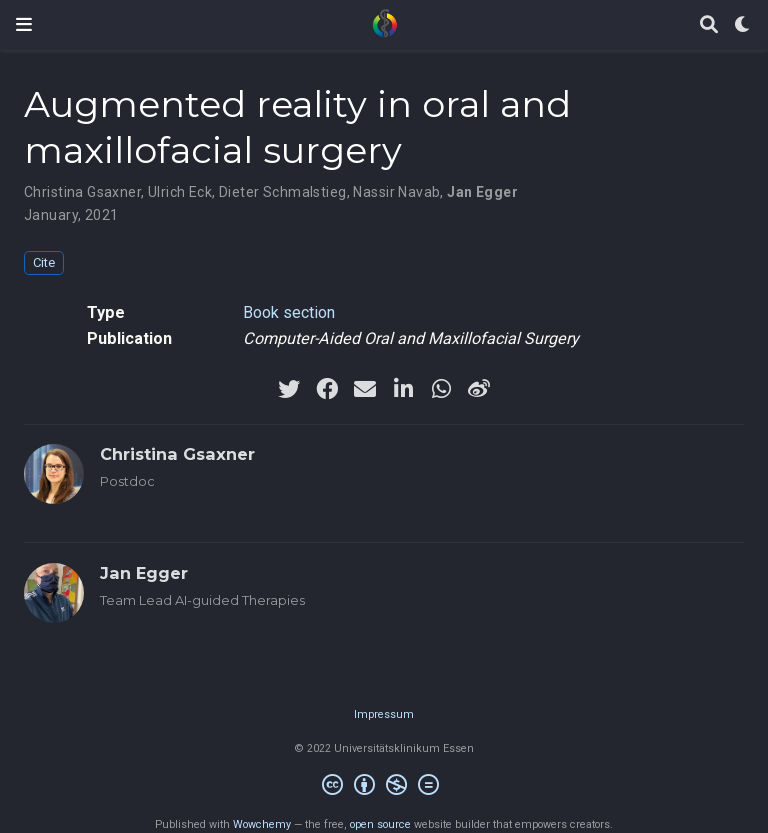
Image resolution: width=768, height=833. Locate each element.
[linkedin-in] (403, 389)
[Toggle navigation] (24, 24)
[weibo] (479, 389)
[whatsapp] (441, 389)
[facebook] (327, 389)
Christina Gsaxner (82, 192)
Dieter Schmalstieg (283, 192)
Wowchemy (262, 824)
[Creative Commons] (384, 787)
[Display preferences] (743, 25)
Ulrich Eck (180, 192)
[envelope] (365, 389)
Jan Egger (482, 192)
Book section (289, 312)
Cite (44, 262)
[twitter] (289, 389)
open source (380, 824)
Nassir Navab (396, 192)
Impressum (384, 714)
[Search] (709, 25)
